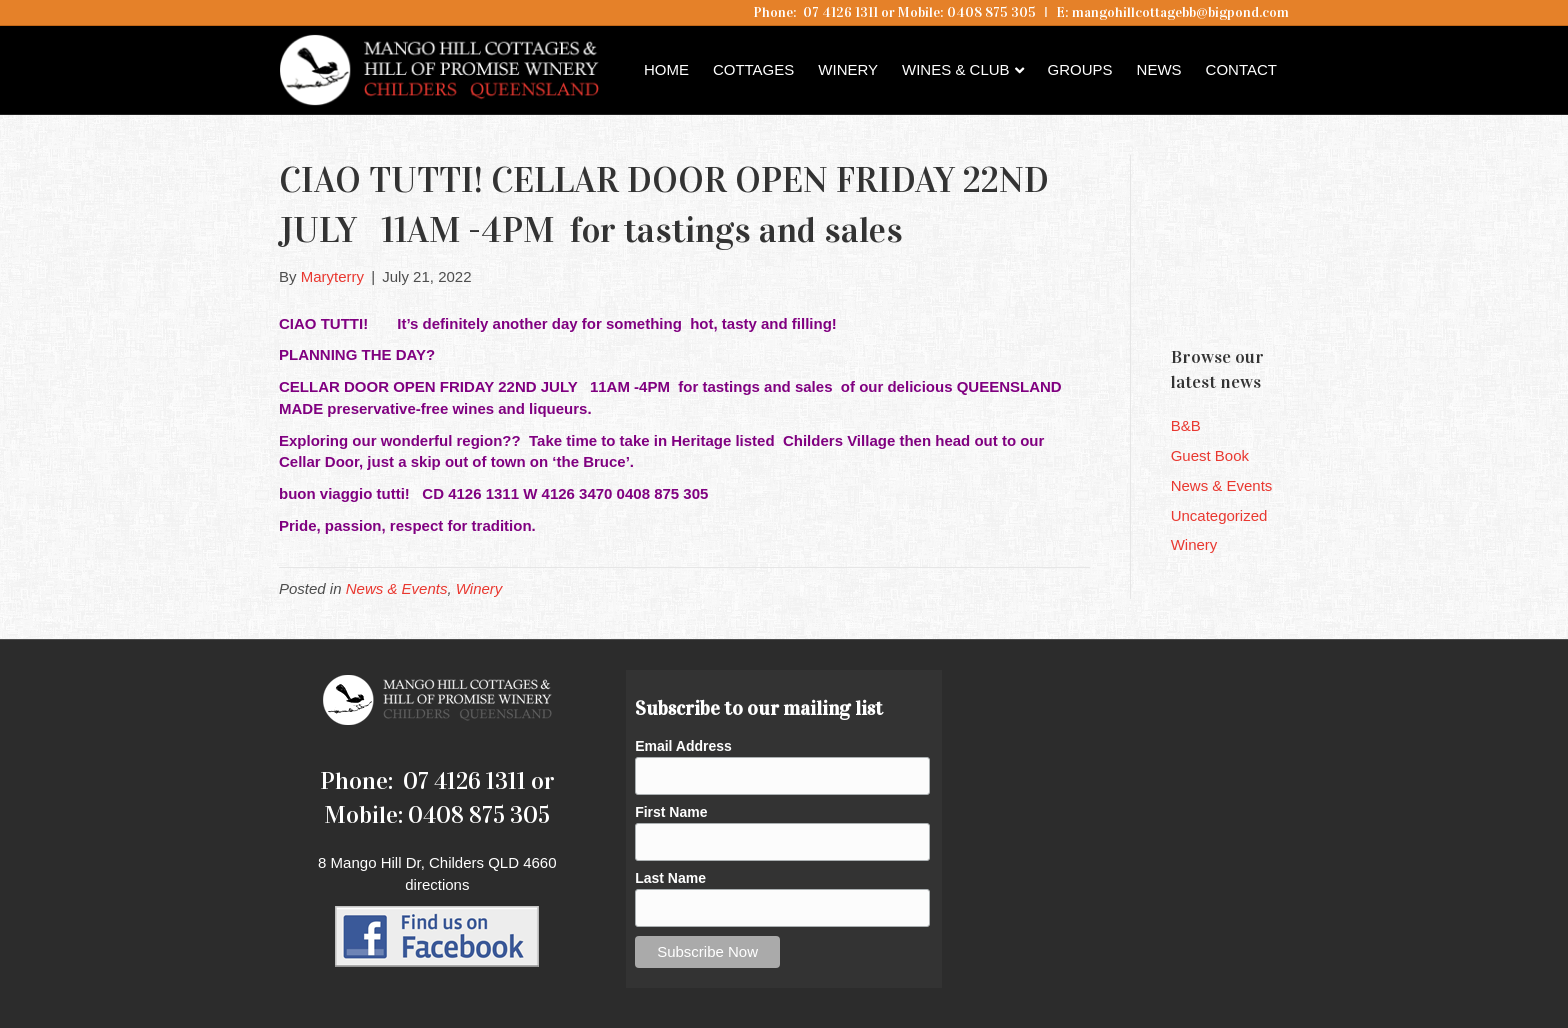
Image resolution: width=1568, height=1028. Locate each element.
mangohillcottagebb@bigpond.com (1180, 12)
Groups (1080, 69)
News (1159, 69)
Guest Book (1210, 455)
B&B (1186, 425)
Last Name (670, 878)
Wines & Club (956, 69)
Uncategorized (1219, 515)
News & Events (397, 588)
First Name (671, 812)
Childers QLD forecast (1291, 295)
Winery (848, 69)
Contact (1241, 69)
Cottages (753, 69)
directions (437, 884)
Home (666, 69)
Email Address (683, 746)
